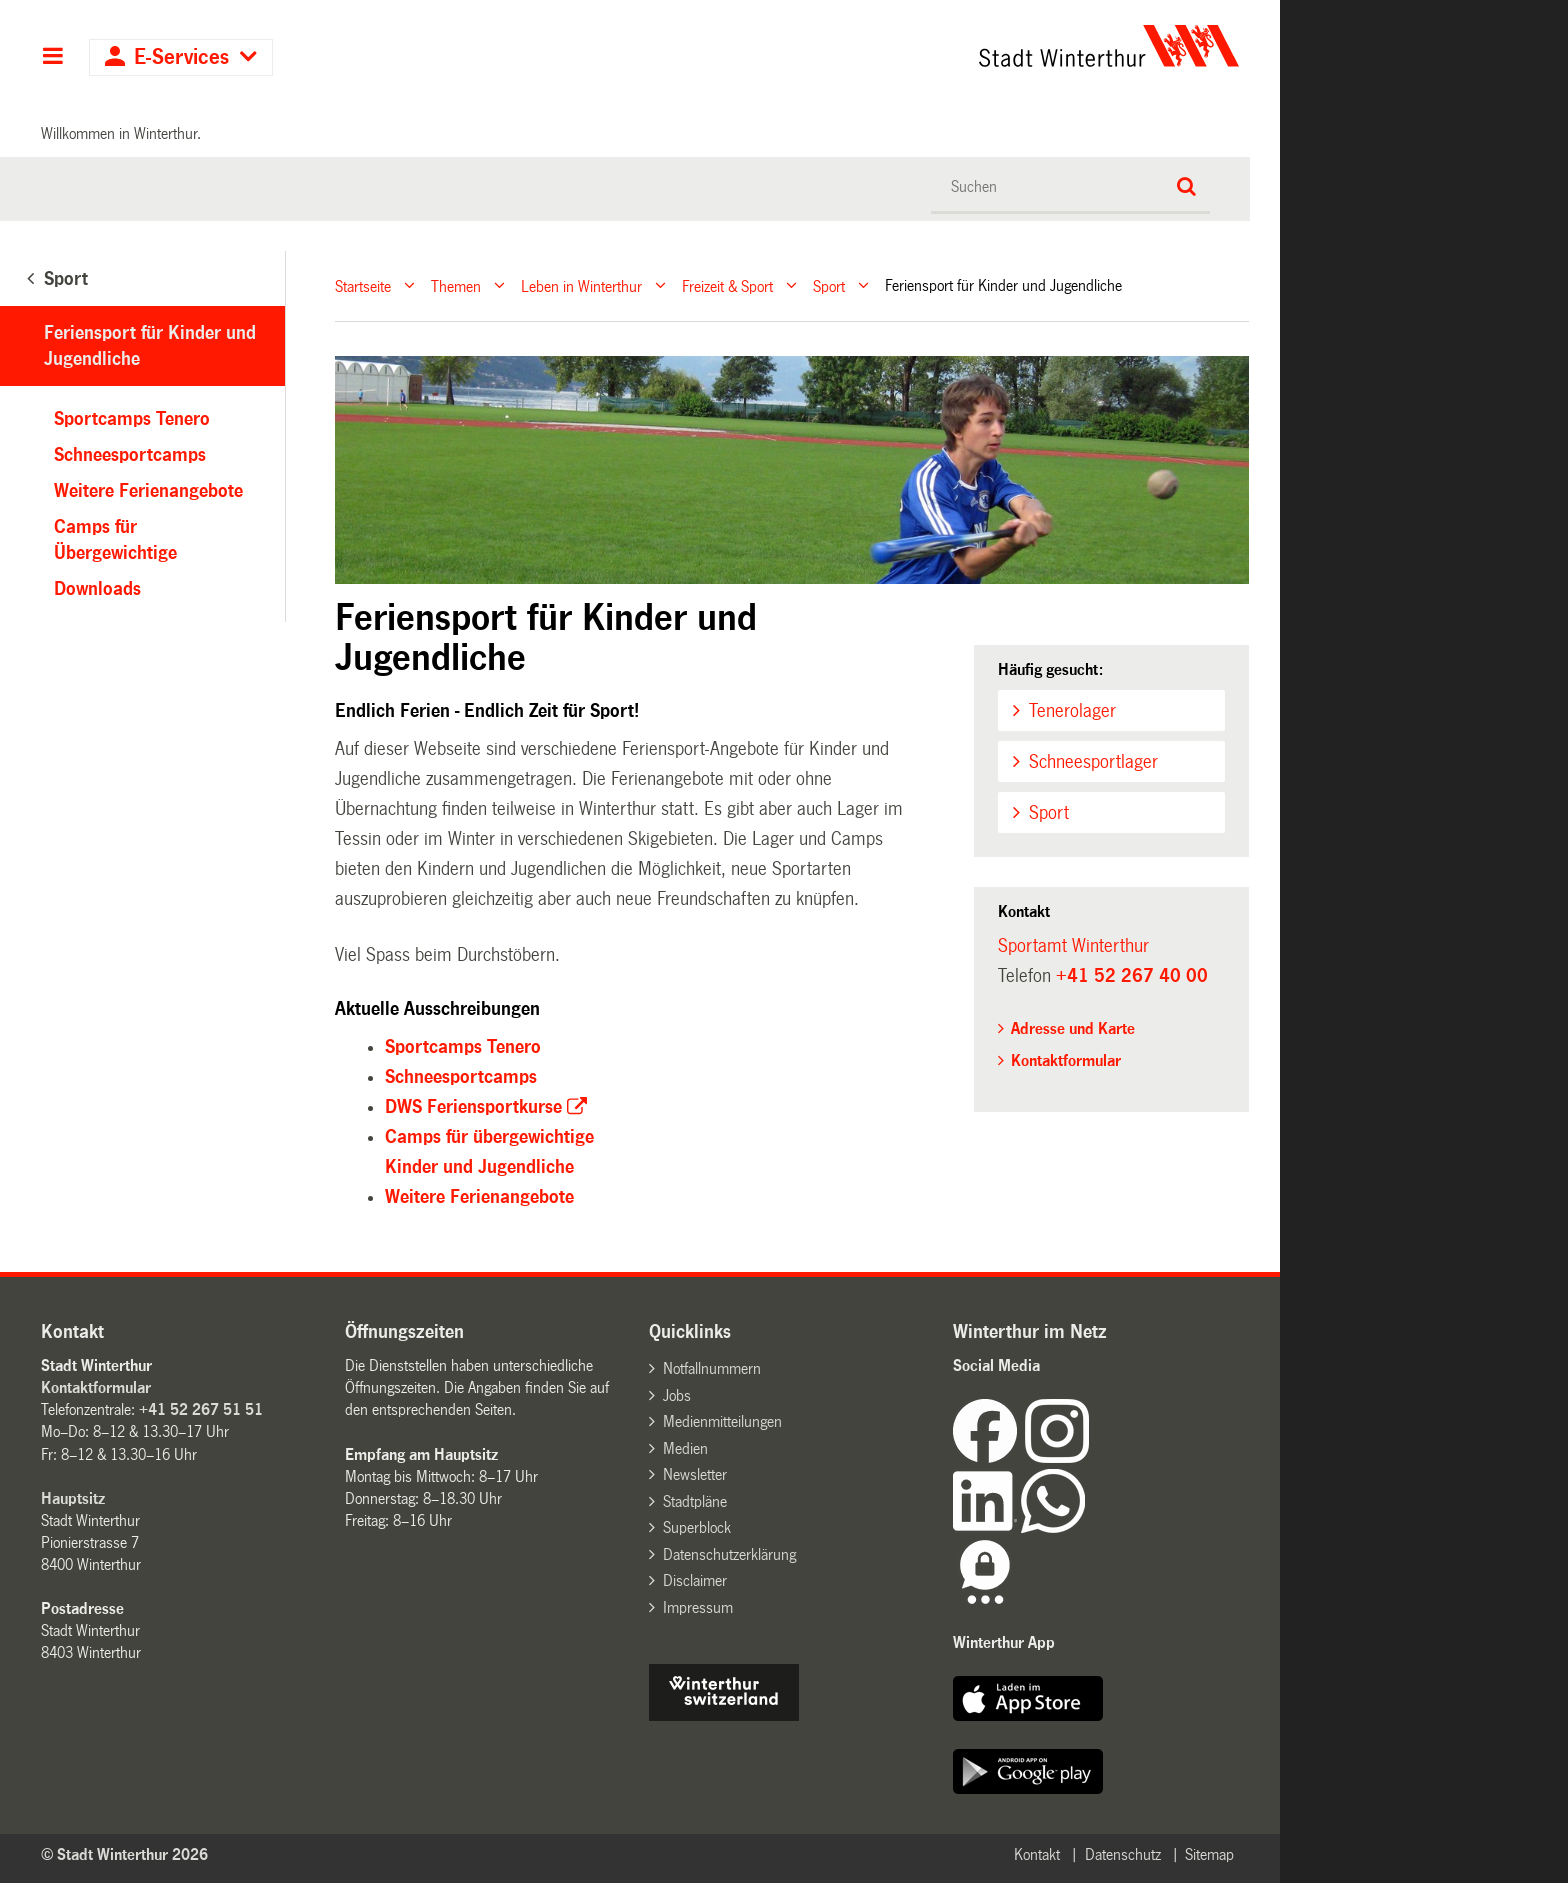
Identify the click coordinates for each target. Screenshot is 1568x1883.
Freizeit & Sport (727, 285)
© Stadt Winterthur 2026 (124, 1854)
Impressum (698, 1607)
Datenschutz (1123, 1854)
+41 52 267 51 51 (201, 1409)
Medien (685, 1448)
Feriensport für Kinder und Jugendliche (150, 346)
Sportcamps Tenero (463, 1047)
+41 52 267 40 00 (1132, 976)
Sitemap (1209, 1854)
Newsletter (695, 1474)
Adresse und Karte (1073, 1028)
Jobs (677, 1395)
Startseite (363, 285)
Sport (829, 285)
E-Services (181, 57)
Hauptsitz (73, 1498)
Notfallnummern (712, 1368)
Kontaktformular (1066, 1060)
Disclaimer (695, 1580)
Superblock (697, 1527)
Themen (456, 285)
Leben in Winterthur (581, 285)
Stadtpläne (695, 1501)
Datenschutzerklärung (729, 1554)
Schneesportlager (1093, 762)
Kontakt (1037, 1854)
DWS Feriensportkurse (473, 1107)
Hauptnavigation (52, 58)
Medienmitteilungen (722, 1421)
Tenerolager (1072, 711)
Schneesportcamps (461, 1077)
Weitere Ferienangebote (479, 1197)
